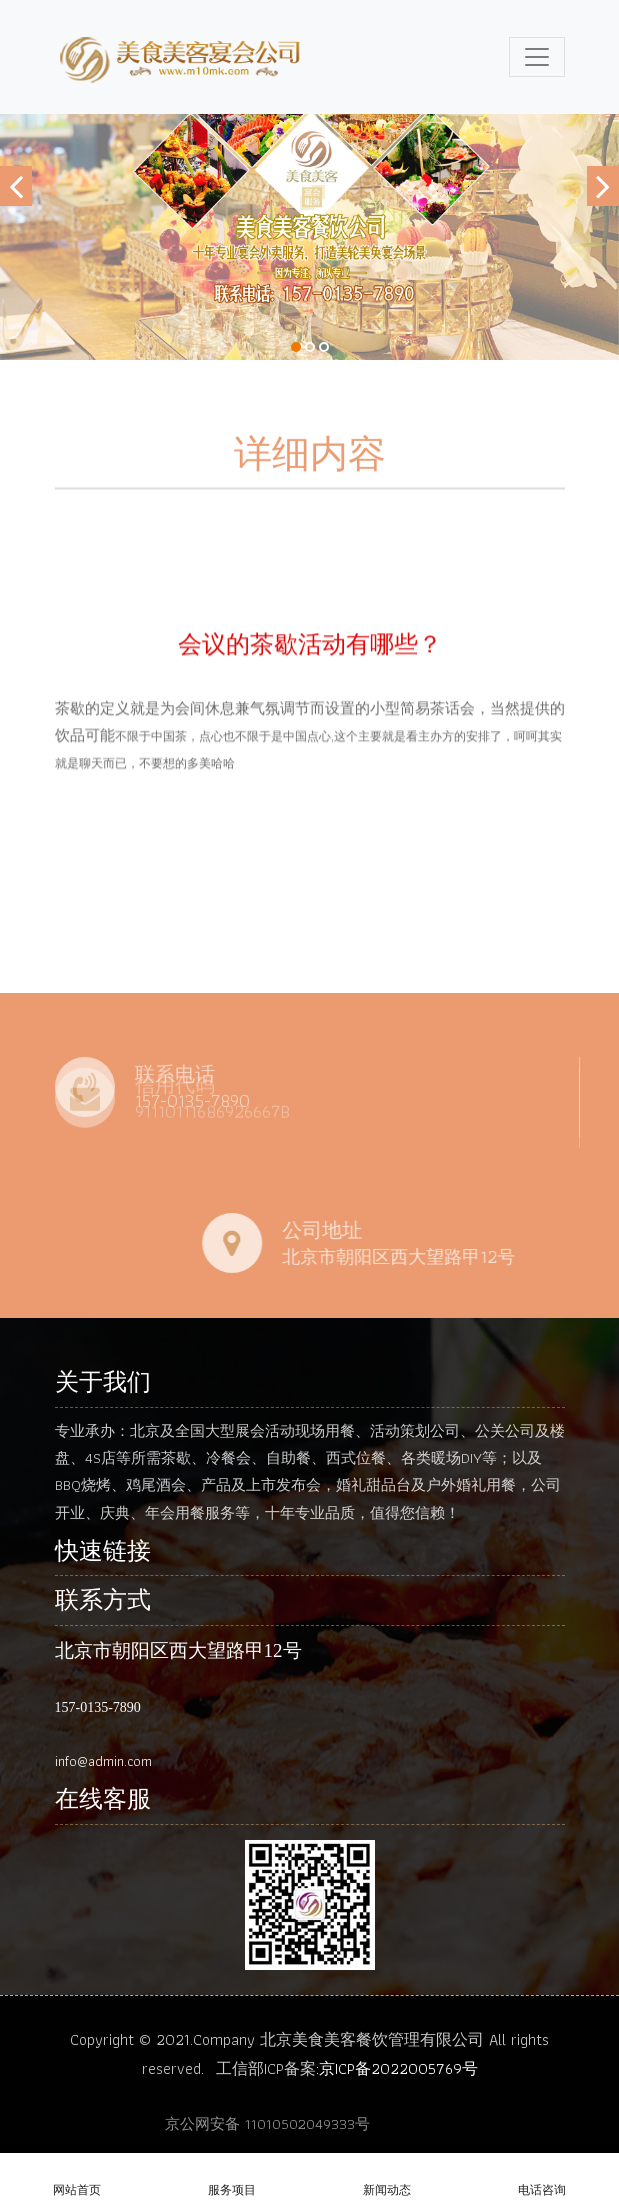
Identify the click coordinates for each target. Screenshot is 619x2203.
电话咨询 (541, 2179)
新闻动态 (387, 2179)
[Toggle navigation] (537, 57)
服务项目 (232, 2179)
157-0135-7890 (98, 1707)
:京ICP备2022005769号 (397, 2068)
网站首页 (77, 2179)
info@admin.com (103, 1761)
